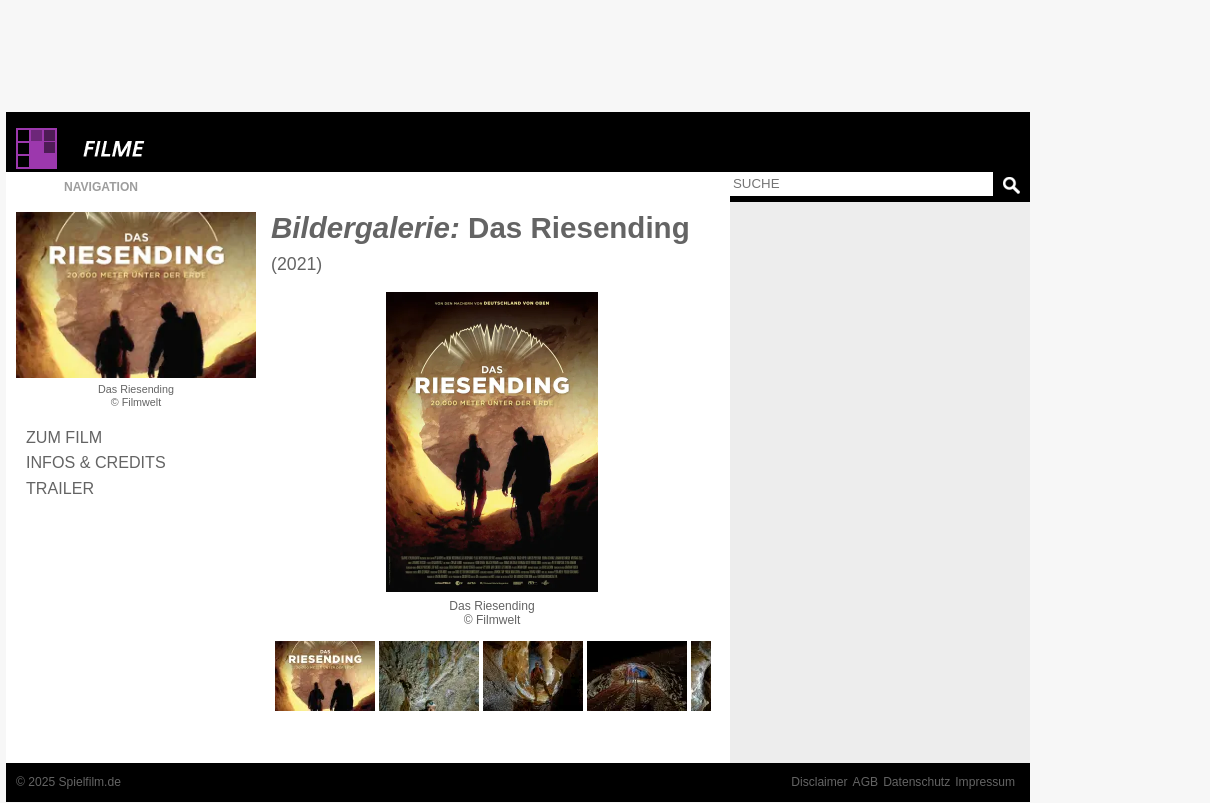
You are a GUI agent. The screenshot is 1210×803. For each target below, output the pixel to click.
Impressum (985, 782)
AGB (866, 782)
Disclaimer (819, 782)
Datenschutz (916, 782)
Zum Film (64, 437)
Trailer (60, 488)
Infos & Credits (96, 462)
